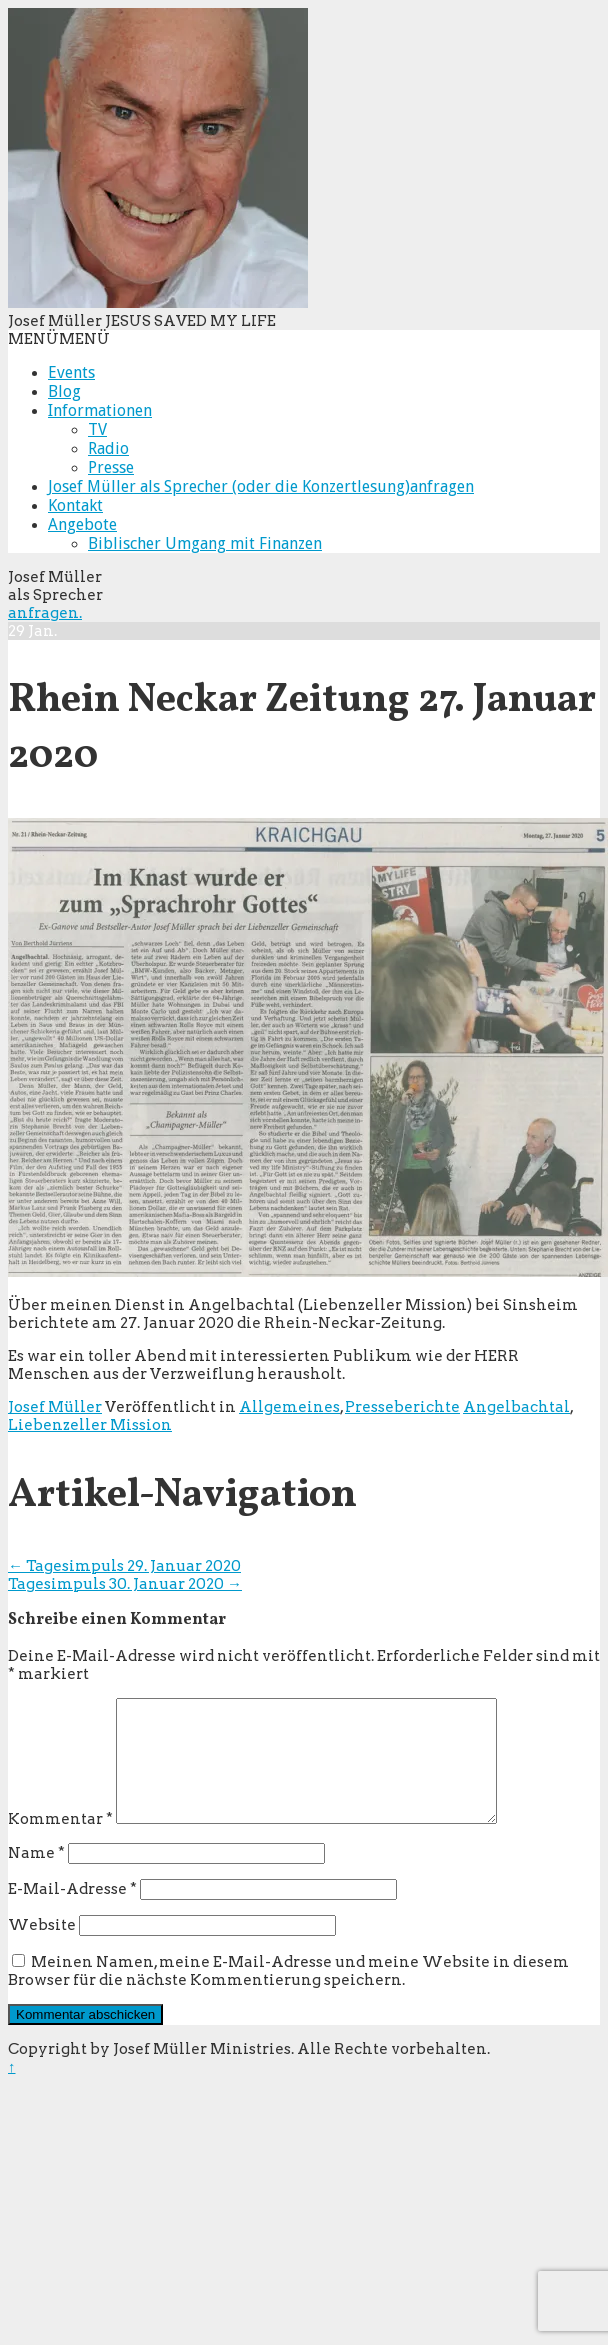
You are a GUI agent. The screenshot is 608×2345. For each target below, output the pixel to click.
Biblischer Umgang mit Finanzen (205, 543)
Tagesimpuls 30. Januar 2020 (125, 1584)
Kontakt (75, 505)
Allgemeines (289, 1407)
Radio (108, 448)
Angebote (82, 524)
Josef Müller (55, 1407)
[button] (59, 339)
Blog (64, 391)
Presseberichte (402, 1407)
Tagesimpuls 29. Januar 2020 (124, 1566)
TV (97, 429)
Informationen (100, 410)
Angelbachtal (516, 1407)
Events (71, 372)
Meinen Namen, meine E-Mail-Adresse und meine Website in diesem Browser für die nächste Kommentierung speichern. (288, 1995)
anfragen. (45, 613)
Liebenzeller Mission (90, 1425)
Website (42, 1949)
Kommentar (60, 1843)
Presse (111, 467)
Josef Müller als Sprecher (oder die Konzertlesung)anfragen (261, 486)
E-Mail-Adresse (72, 1913)
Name (36, 1877)
